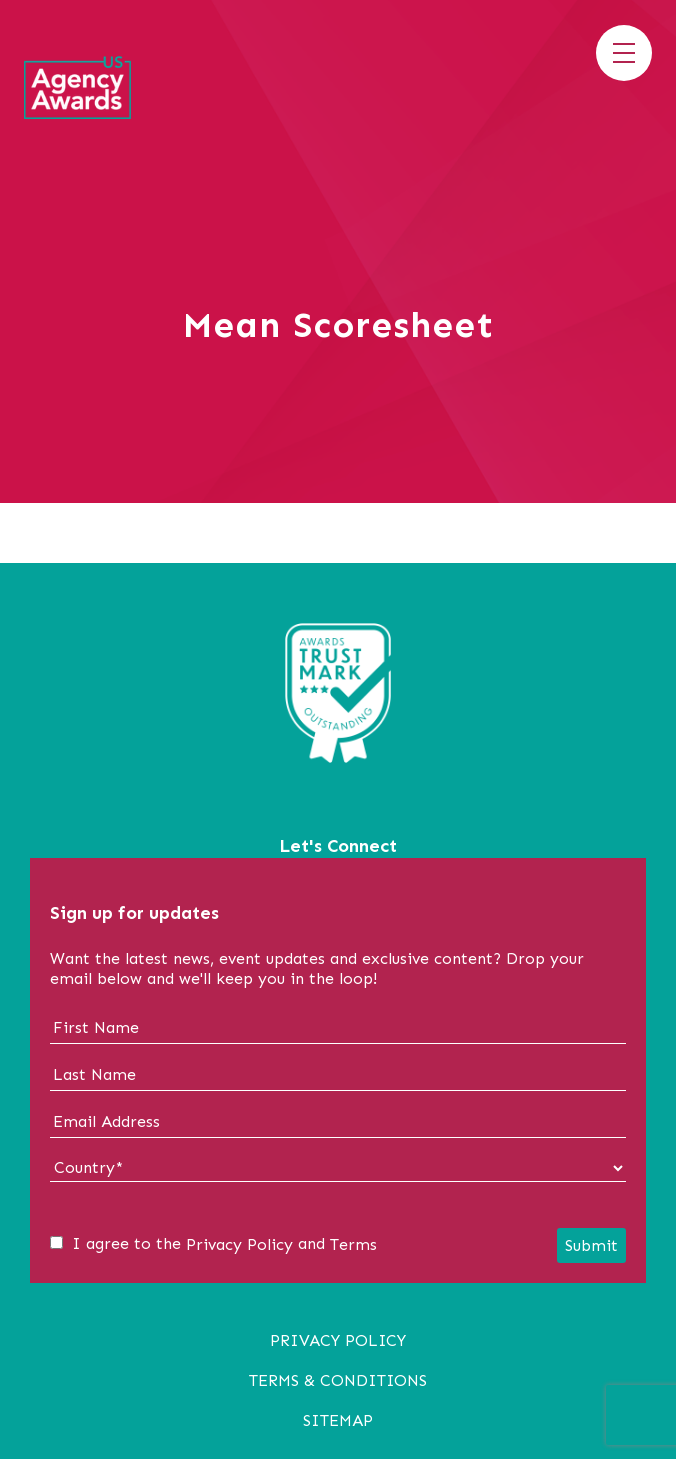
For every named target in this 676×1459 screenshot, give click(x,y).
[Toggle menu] (624, 53)
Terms (353, 1245)
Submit (591, 1245)
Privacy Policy (239, 1245)
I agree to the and (213, 1244)
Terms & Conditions (338, 1380)
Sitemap (338, 1420)
